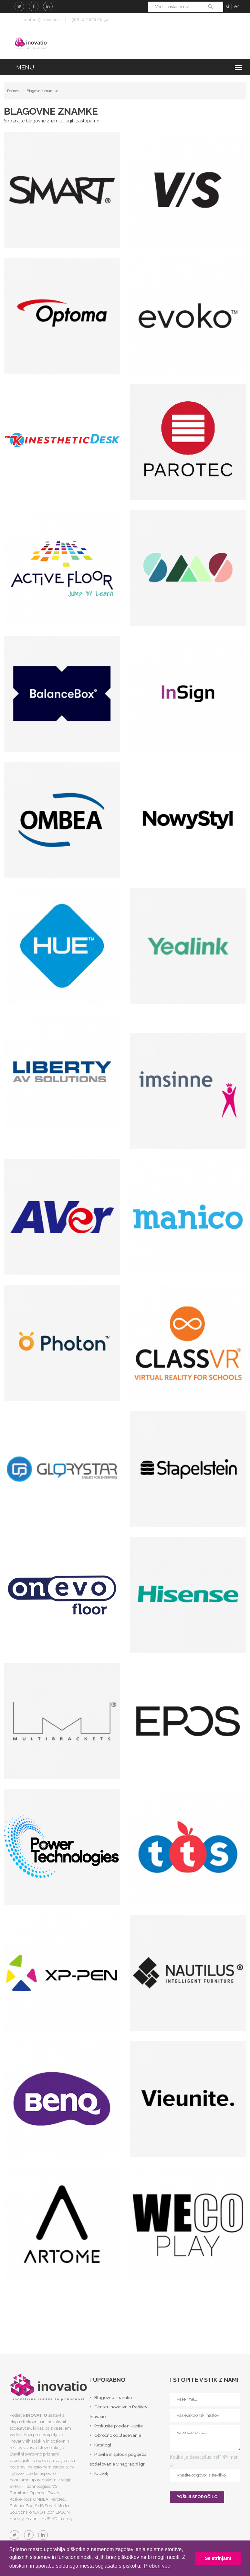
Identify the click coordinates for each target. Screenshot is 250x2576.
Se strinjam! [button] (218, 2558)
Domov (13, 94)
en (236, 6)
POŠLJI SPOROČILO (197, 2500)
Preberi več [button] (157, 2566)
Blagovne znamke (42, 94)
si (227, 6)
